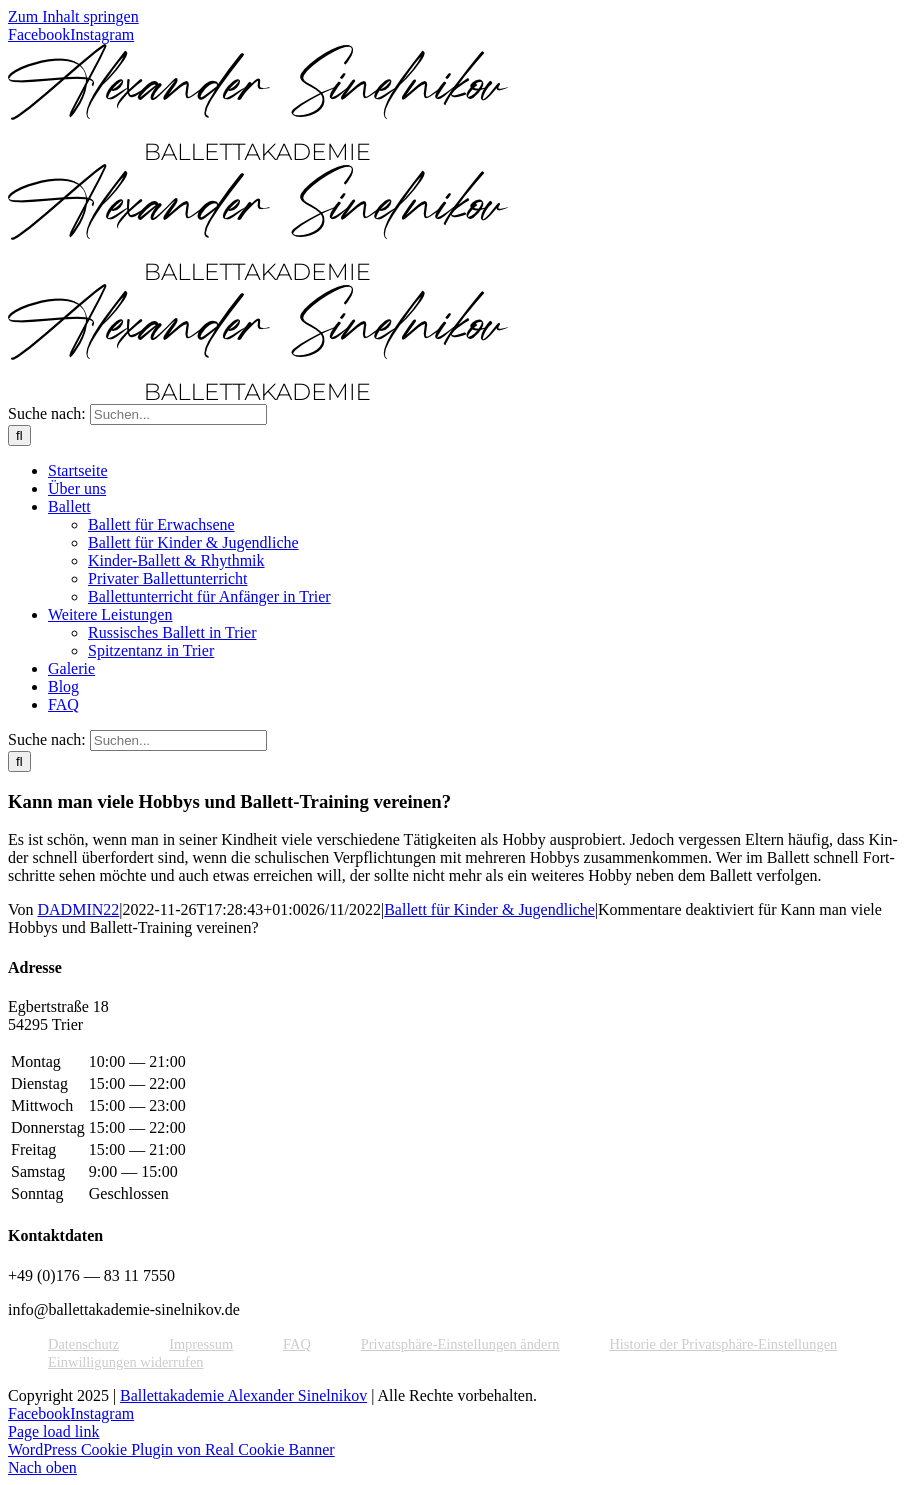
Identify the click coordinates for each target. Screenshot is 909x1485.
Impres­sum (201, 1344)
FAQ (297, 1344)
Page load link (54, 1431)
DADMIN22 (79, 909)
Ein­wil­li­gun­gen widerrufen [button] (125, 1362)
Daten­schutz (83, 1344)
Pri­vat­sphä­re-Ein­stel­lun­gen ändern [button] (460, 1344)
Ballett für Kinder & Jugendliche (489, 909)
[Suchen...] (178, 414)
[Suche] (19, 435)
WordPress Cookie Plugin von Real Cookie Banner (171, 1449)
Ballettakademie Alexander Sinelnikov (243, 1395)
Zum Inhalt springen (73, 16)
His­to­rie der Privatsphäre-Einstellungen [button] (723, 1344)
